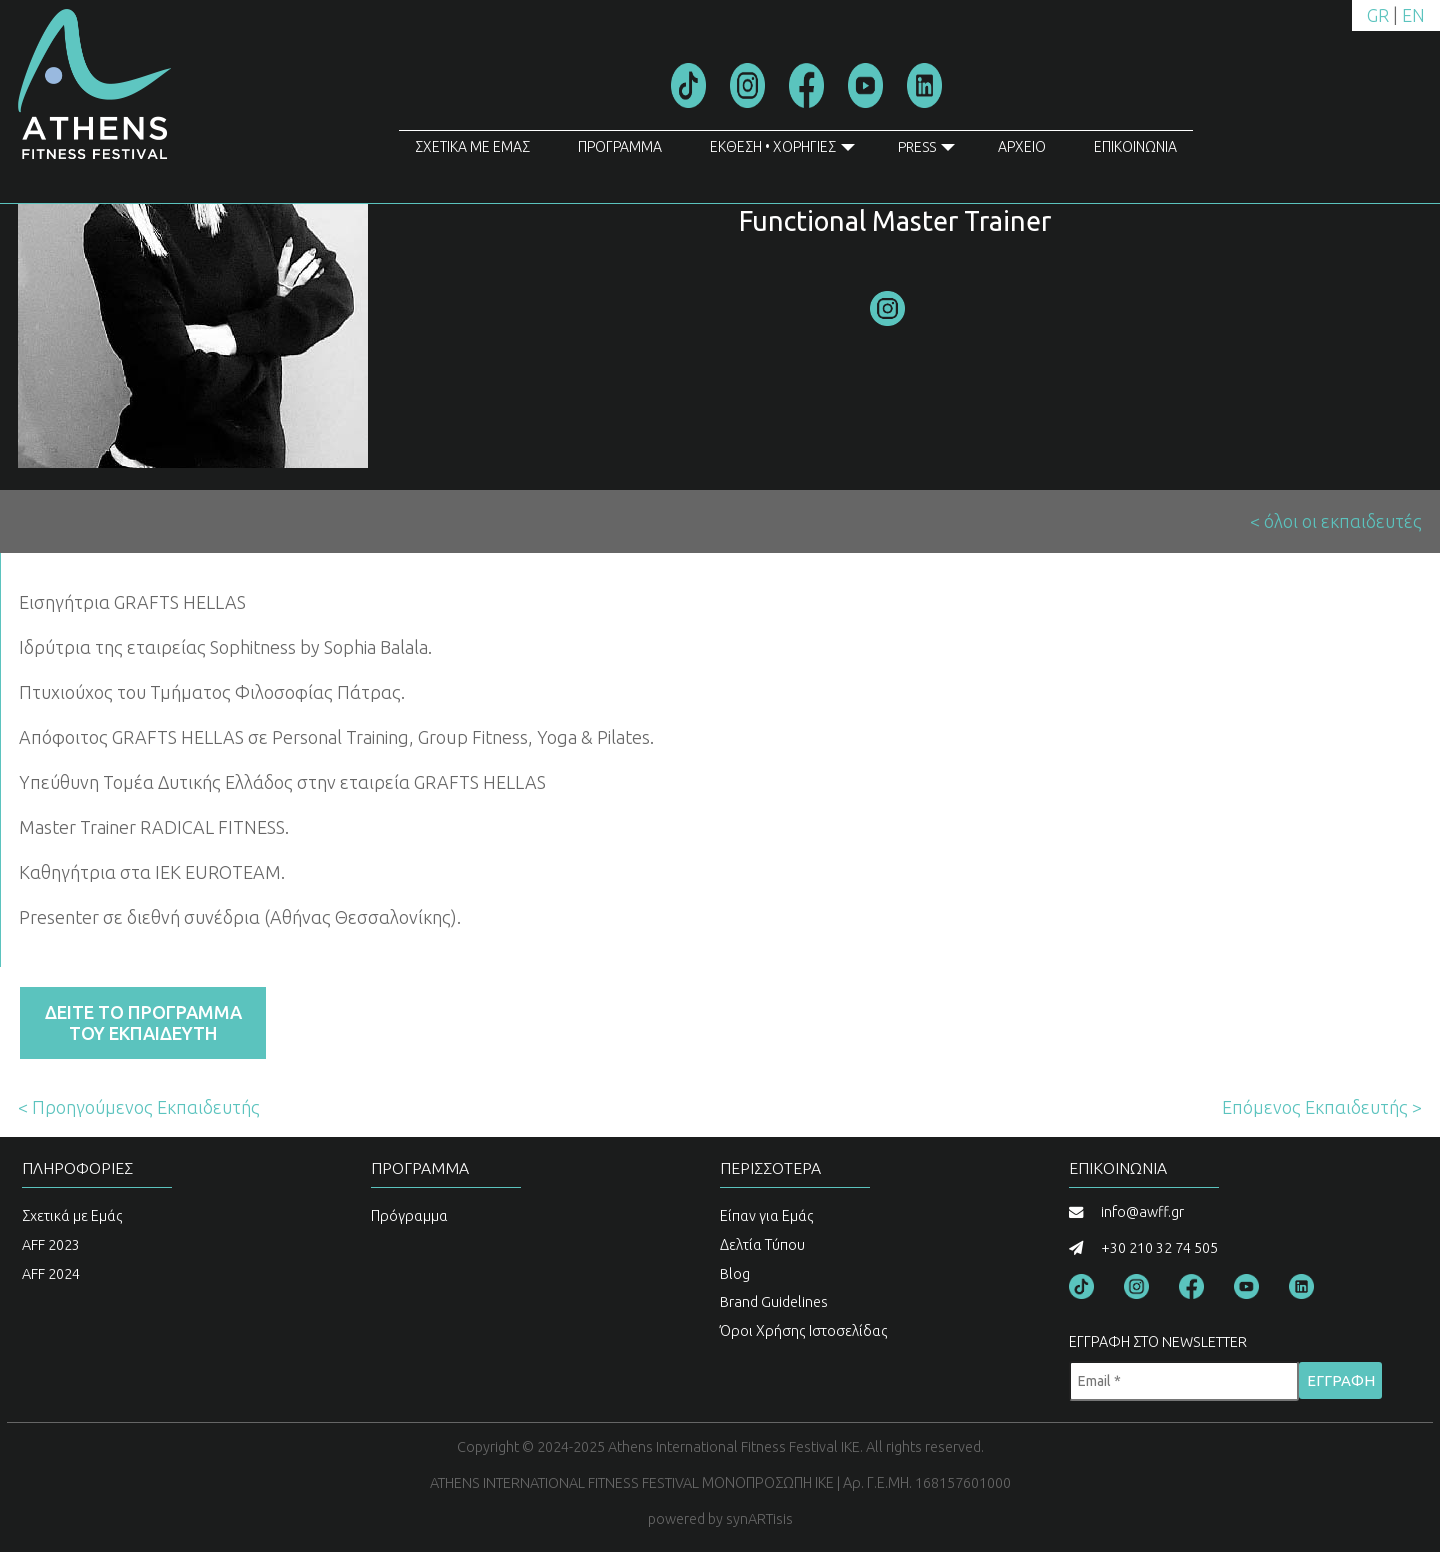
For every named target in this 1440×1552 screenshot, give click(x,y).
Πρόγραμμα (409, 1216)
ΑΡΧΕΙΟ (1022, 147)
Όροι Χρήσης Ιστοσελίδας (804, 1331)
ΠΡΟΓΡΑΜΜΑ (620, 147)
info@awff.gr (1142, 1212)
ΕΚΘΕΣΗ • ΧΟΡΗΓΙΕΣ (782, 151)
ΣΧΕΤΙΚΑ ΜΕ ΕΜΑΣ (472, 147)
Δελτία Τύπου (762, 1245)
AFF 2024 (51, 1274)
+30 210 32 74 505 (1159, 1248)
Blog (735, 1274)
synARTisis (759, 1519)
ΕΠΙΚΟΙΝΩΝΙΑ (1135, 147)
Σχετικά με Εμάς (72, 1216)
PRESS (926, 151)
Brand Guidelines (774, 1302)
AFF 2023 (51, 1245)
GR (1378, 15)
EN (1413, 15)
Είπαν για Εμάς (767, 1216)
